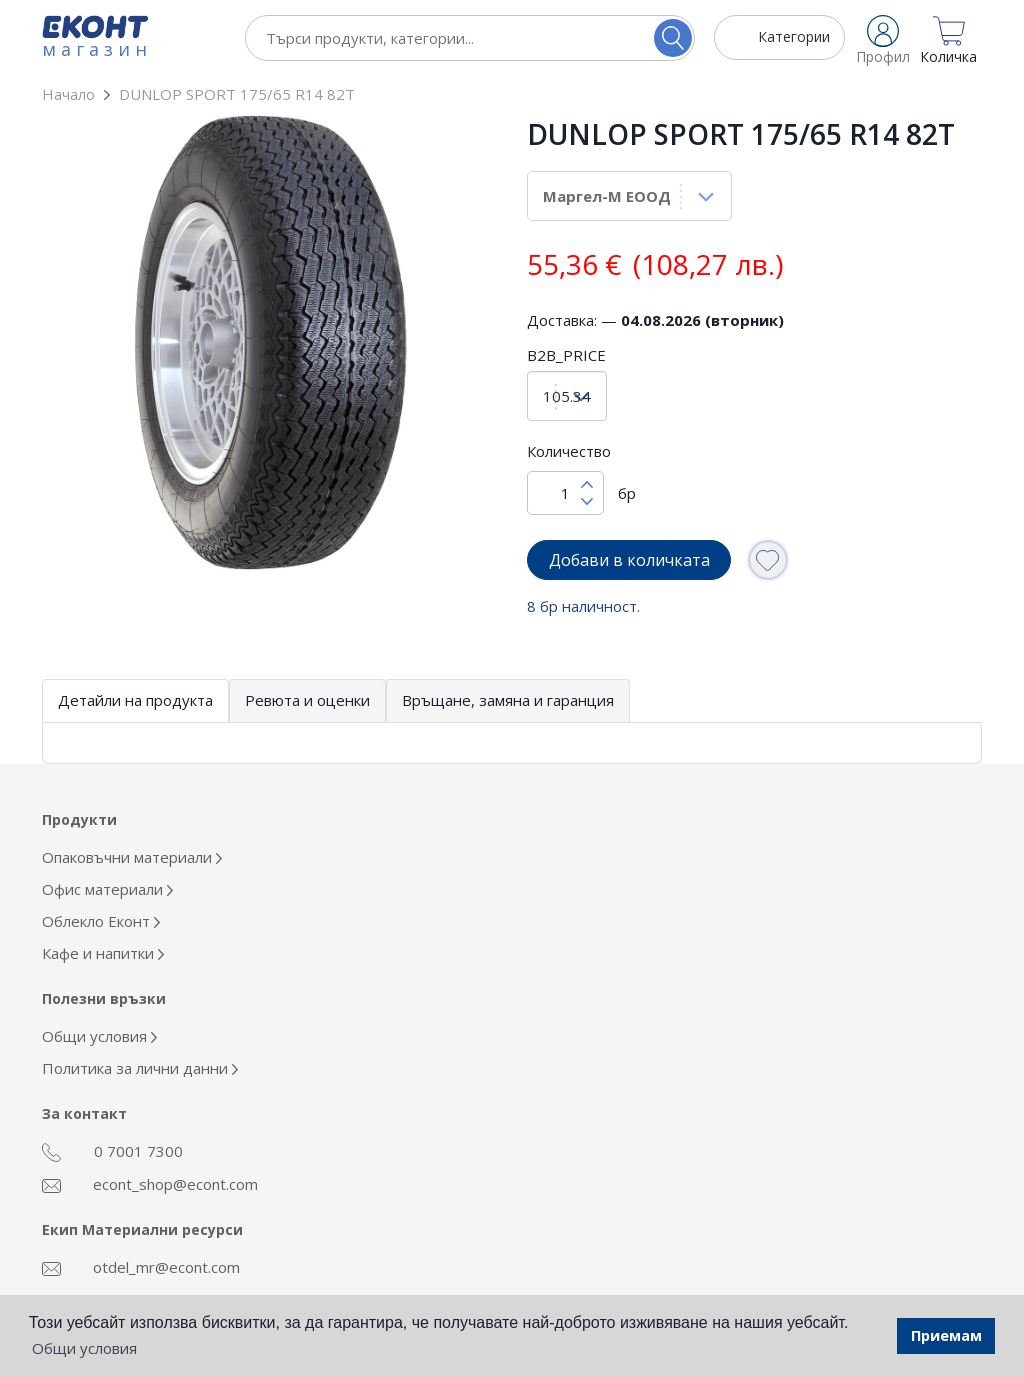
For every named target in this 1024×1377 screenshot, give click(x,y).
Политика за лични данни (140, 1068)
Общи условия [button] (84, 1348)
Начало (68, 94)
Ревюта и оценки (307, 700)
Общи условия (99, 1036)
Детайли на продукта (135, 700)
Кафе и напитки (103, 953)
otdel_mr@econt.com (141, 1267)
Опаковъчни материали (132, 857)
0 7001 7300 (112, 1152)
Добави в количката (629, 560)
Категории (794, 36)
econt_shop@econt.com (150, 1184)
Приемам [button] (946, 1335)
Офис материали (107, 889)
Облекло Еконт (101, 921)
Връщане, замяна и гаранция (508, 700)
